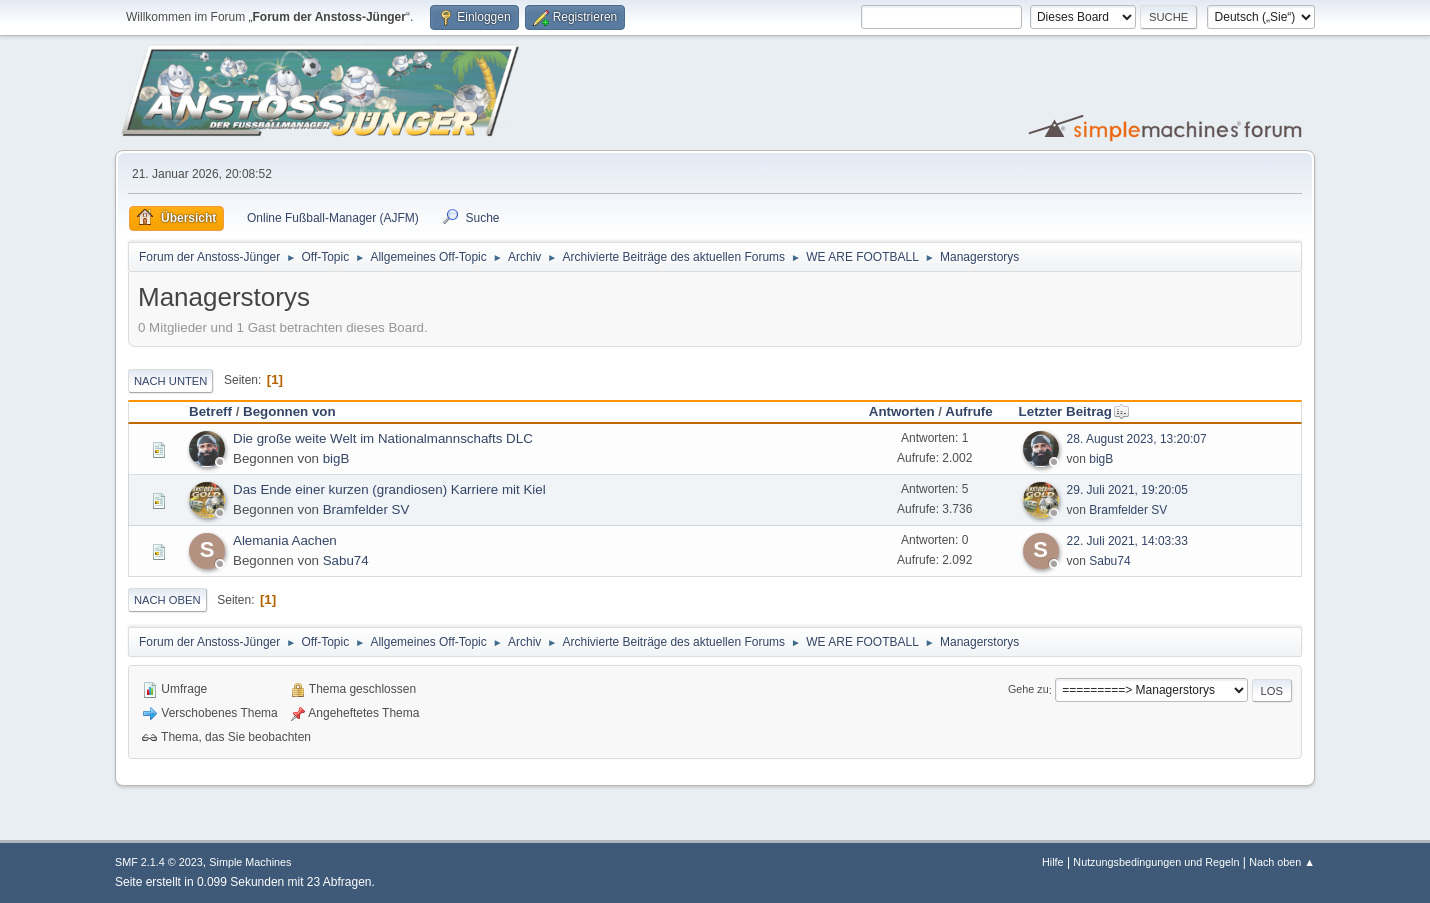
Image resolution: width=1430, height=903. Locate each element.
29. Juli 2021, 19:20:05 (1127, 490)
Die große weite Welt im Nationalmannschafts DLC (383, 438)
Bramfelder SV (366, 509)
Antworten (902, 411)
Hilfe (1053, 862)
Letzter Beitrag (1074, 411)
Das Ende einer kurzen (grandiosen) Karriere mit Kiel (389, 489)
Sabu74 (346, 560)
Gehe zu (1028, 690)
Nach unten (170, 381)
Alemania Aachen (285, 540)
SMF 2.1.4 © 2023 (159, 862)
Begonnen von (289, 411)
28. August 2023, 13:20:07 (1137, 439)
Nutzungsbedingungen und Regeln (1156, 862)
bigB (336, 458)
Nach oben (167, 600)
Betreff (210, 411)
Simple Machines (250, 862)
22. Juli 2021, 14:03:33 (1127, 541)
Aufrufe (968, 411)
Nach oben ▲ (1282, 862)
